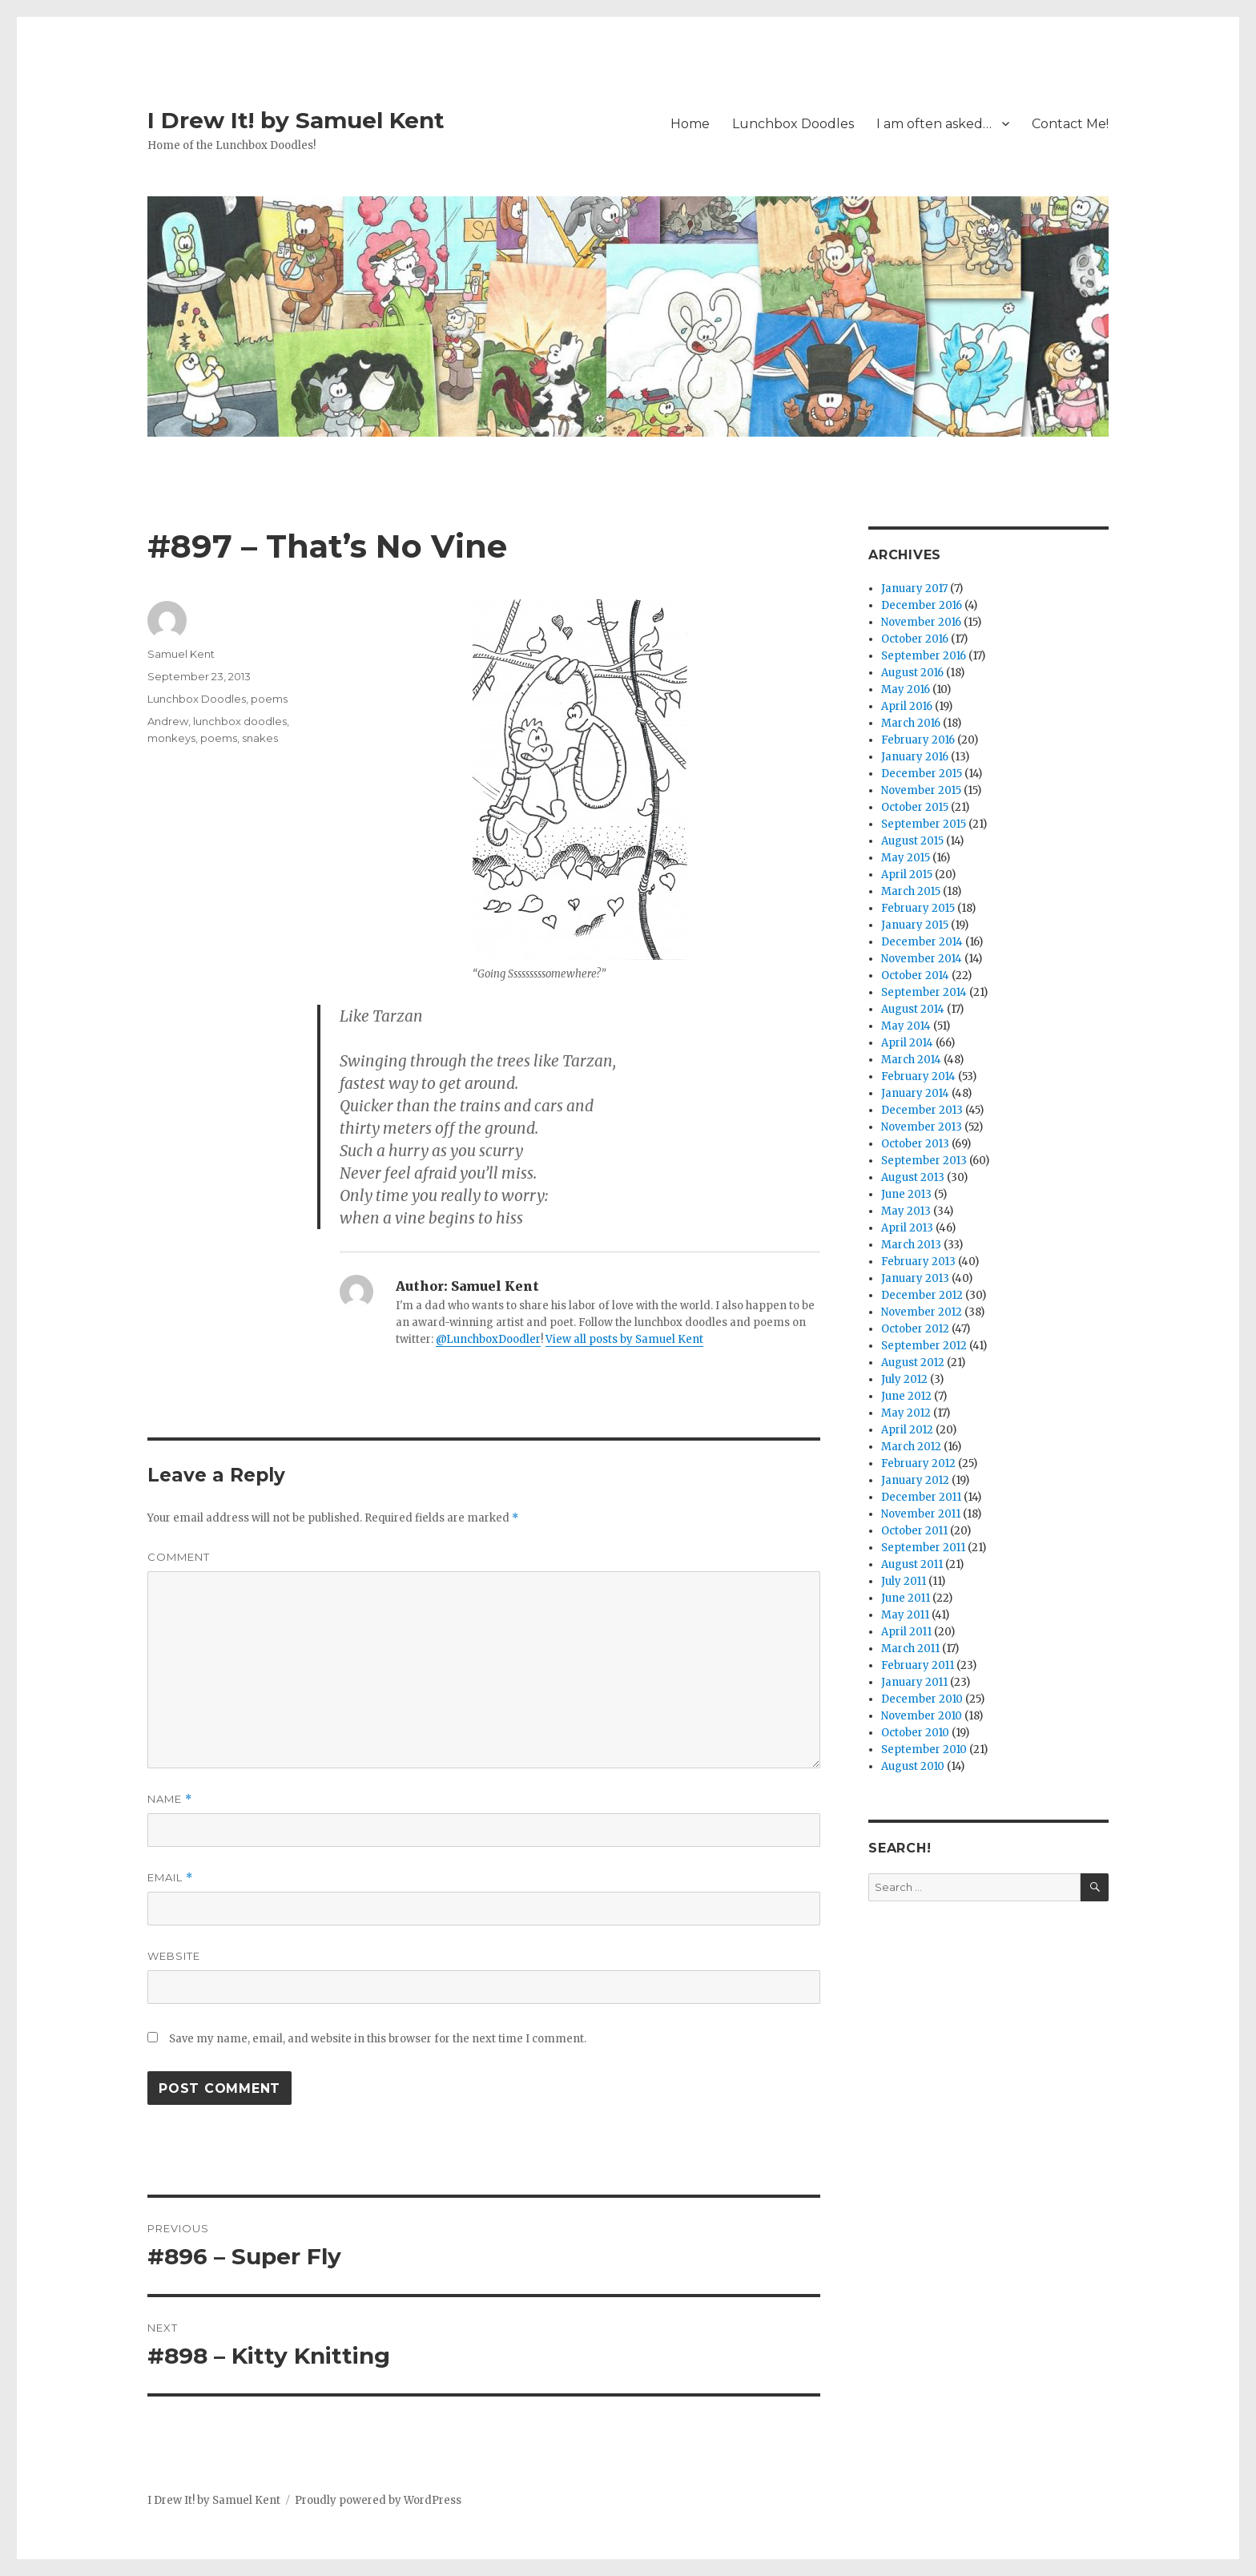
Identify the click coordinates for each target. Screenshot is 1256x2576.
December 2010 (922, 1699)
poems (269, 698)
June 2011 (905, 1598)
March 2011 (910, 1648)
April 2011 (906, 1632)
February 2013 (918, 1261)
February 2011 (917, 1665)
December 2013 (922, 1110)
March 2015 (910, 891)
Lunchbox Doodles (793, 123)
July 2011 (903, 1581)
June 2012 (906, 1396)
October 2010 (915, 1733)
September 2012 (924, 1346)
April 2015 (906, 874)
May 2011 (905, 1615)
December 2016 (921, 605)
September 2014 (924, 992)
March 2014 (911, 1059)
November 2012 (921, 1312)
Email (170, 1878)
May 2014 (906, 1026)
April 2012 (907, 1430)
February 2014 (918, 1076)
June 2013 (906, 1194)
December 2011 (921, 1497)
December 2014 (922, 942)
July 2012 (904, 1379)
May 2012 (906, 1413)
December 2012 (922, 1295)
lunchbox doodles (240, 721)
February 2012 (918, 1463)
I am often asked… (934, 123)
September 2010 (924, 1749)
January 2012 (915, 1480)
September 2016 (923, 656)
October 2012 (915, 1329)
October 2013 (915, 1144)
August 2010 (912, 1766)
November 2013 (921, 1127)
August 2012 (912, 1362)
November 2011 (920, 1514)
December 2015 (921, 773)
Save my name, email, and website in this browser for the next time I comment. (377, 2039)
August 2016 (912, 672)
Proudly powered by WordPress (378, 2500)
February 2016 (918, 740)
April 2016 (906, 706)
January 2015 (914, 925)
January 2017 (914, 588)
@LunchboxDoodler (488, 1339)
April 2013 (907, 1228)
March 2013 (911, 1245)
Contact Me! (1070, 123)
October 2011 (914, 1531)
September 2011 (923, 1547)
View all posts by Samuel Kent (624, 1339)
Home (690, 123)
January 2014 (915, 1093)
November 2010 (921, 1716)
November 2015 (921, 790)
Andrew (167, 721)
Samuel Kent (181, 653)
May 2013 (906, 1211)
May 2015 (905, 858)
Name (169, 1799)
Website (173, 1955)
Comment (178, 1556)
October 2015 (914, 807)
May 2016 (905, 689)
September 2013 (924, 1160)
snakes (260, 738)
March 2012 (911, 1446)
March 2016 (910, 723)
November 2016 (921, 622)
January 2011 (914, 1682)
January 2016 (914, 757)
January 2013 (915, 1278)
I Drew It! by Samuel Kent (296, 120)
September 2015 (923, 824)
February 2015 (918, 908)
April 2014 (907, 1043)
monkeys (171, 738)
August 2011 (912, 1564)
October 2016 (914, 639)
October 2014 (915, 975)
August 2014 (912, 1009)
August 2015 (912, 841)
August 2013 (912, 1177)
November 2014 (921, 958)
